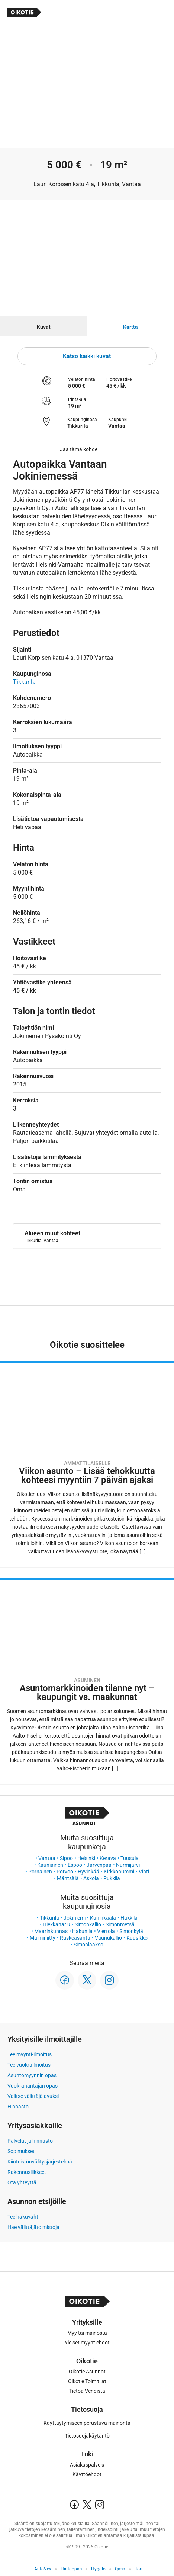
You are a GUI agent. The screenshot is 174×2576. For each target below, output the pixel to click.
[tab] (43, 326)
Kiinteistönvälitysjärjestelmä (39, 2162)
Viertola (106, 1931)
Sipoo (66, 1858)
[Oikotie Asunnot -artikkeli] (87, 1464)
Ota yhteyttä (21, 2182)
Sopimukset (21, 2151)
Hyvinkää (88, 1872)
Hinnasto (18, 2106)
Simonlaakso (88, 1945)
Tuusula (129, 1858)
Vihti (144, 1872)
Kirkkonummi (119, 1872)
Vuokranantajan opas (32, 2086)
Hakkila (129, 1918)
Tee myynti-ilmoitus (29, 2054)
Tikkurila (49, 1918)
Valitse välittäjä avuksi (33, 2096)
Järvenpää (99, 1865)
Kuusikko (137, 1938)
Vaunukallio (108, 1938)
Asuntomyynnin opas (32, 2075)
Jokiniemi (75, 1918)
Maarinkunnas (51, 1931)
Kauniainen (50, 1865)
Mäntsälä (68, 1878)
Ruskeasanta (75, 1938)
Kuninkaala (103, 1918)
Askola (91, 1878)
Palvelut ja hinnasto (30, 2141)
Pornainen (40, 1872)
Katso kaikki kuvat (87, 356)
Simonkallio (88, 1924)
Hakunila (82, 1931)
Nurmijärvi (128, 1865)
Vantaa (46, 1858)
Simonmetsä (120, 1924)
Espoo (75, 1865)
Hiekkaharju (56, 1924)
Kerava (108, 1858)
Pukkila (111, 1878)
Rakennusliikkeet (26, 2172)
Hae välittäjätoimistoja (33, 2227)
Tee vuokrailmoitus (29, 2065)
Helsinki (86, 1858)
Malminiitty (42, 1938)
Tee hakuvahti (23, 2217)
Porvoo (65, 1872)
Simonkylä (131, 1931)
